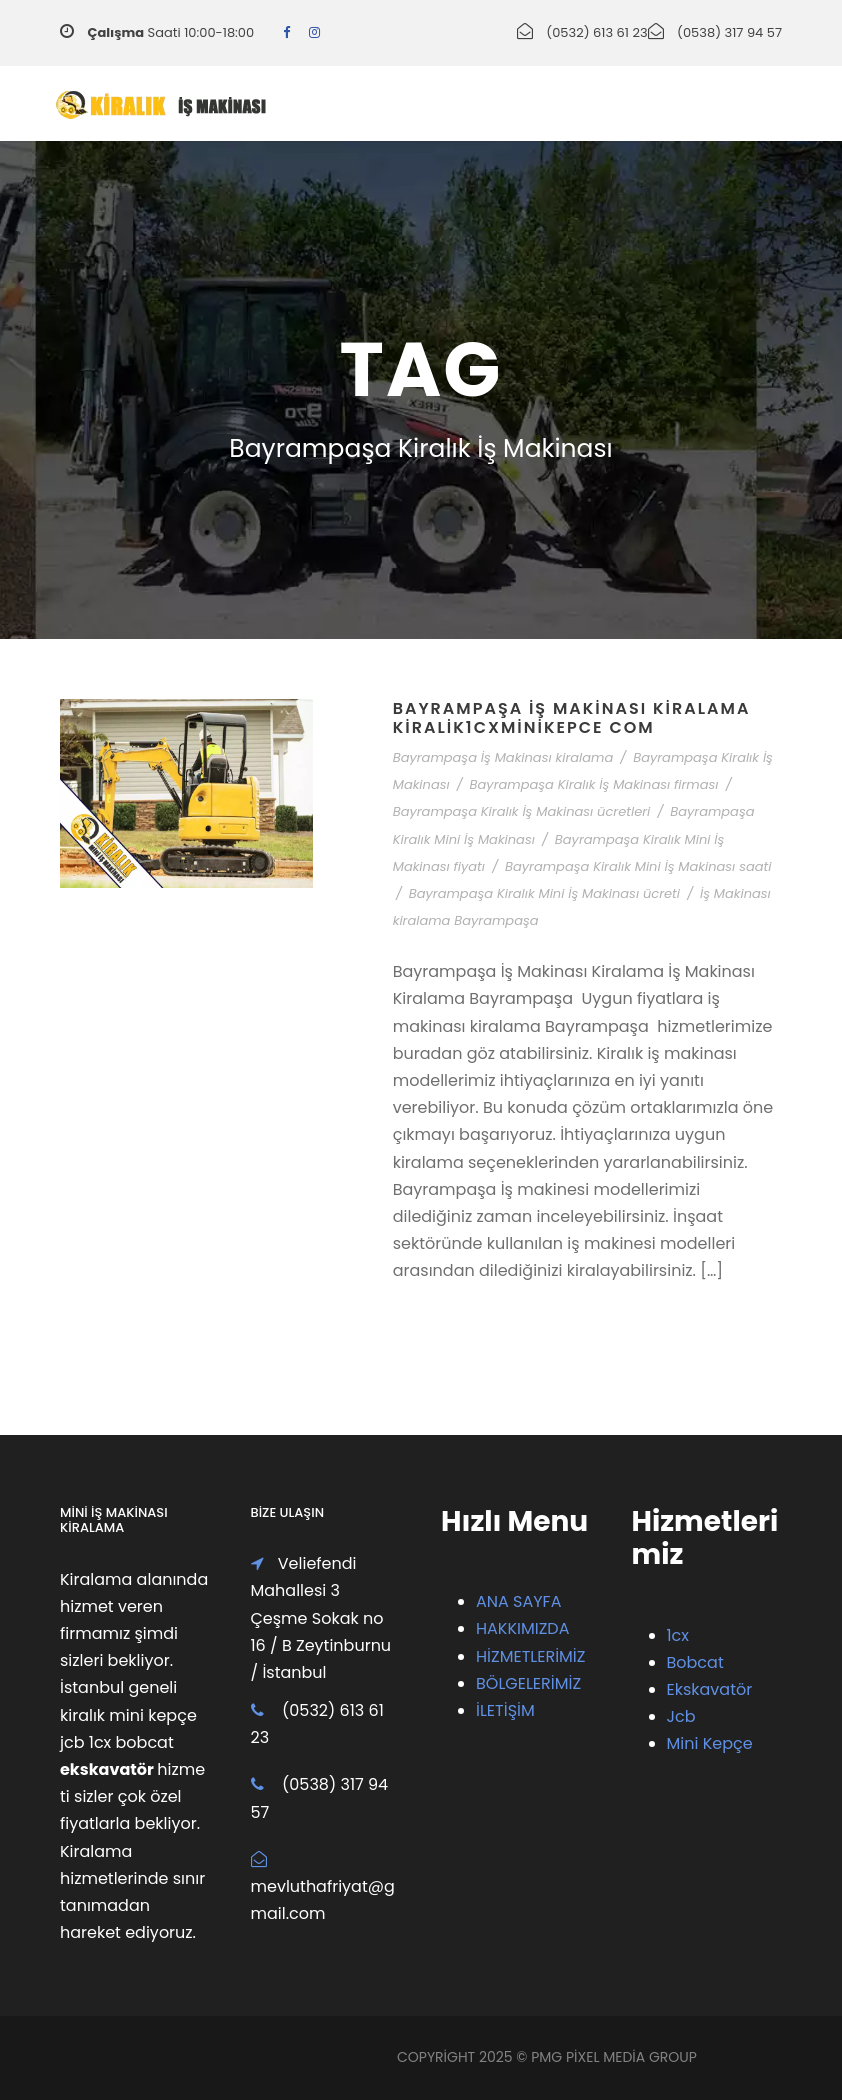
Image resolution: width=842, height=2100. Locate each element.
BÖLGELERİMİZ (528, 1683)
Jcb (681, 1716)
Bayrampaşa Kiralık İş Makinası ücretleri (522, 811)
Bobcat (695, 1662)
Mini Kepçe (710, 1743)
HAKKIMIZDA (522, 1628)
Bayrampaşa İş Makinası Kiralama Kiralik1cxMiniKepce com (572, 718)
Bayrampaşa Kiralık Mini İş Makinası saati (638, 866)
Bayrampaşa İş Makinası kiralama (503, 757)
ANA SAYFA (518, 1601)
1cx (678, 1635)
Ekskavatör (710, 1689)
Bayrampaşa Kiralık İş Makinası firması (594, 784)
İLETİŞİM (505, 1710)
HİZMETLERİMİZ (530, 1656)
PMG (548, 2057)
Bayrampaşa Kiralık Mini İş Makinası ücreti (544, 893)
